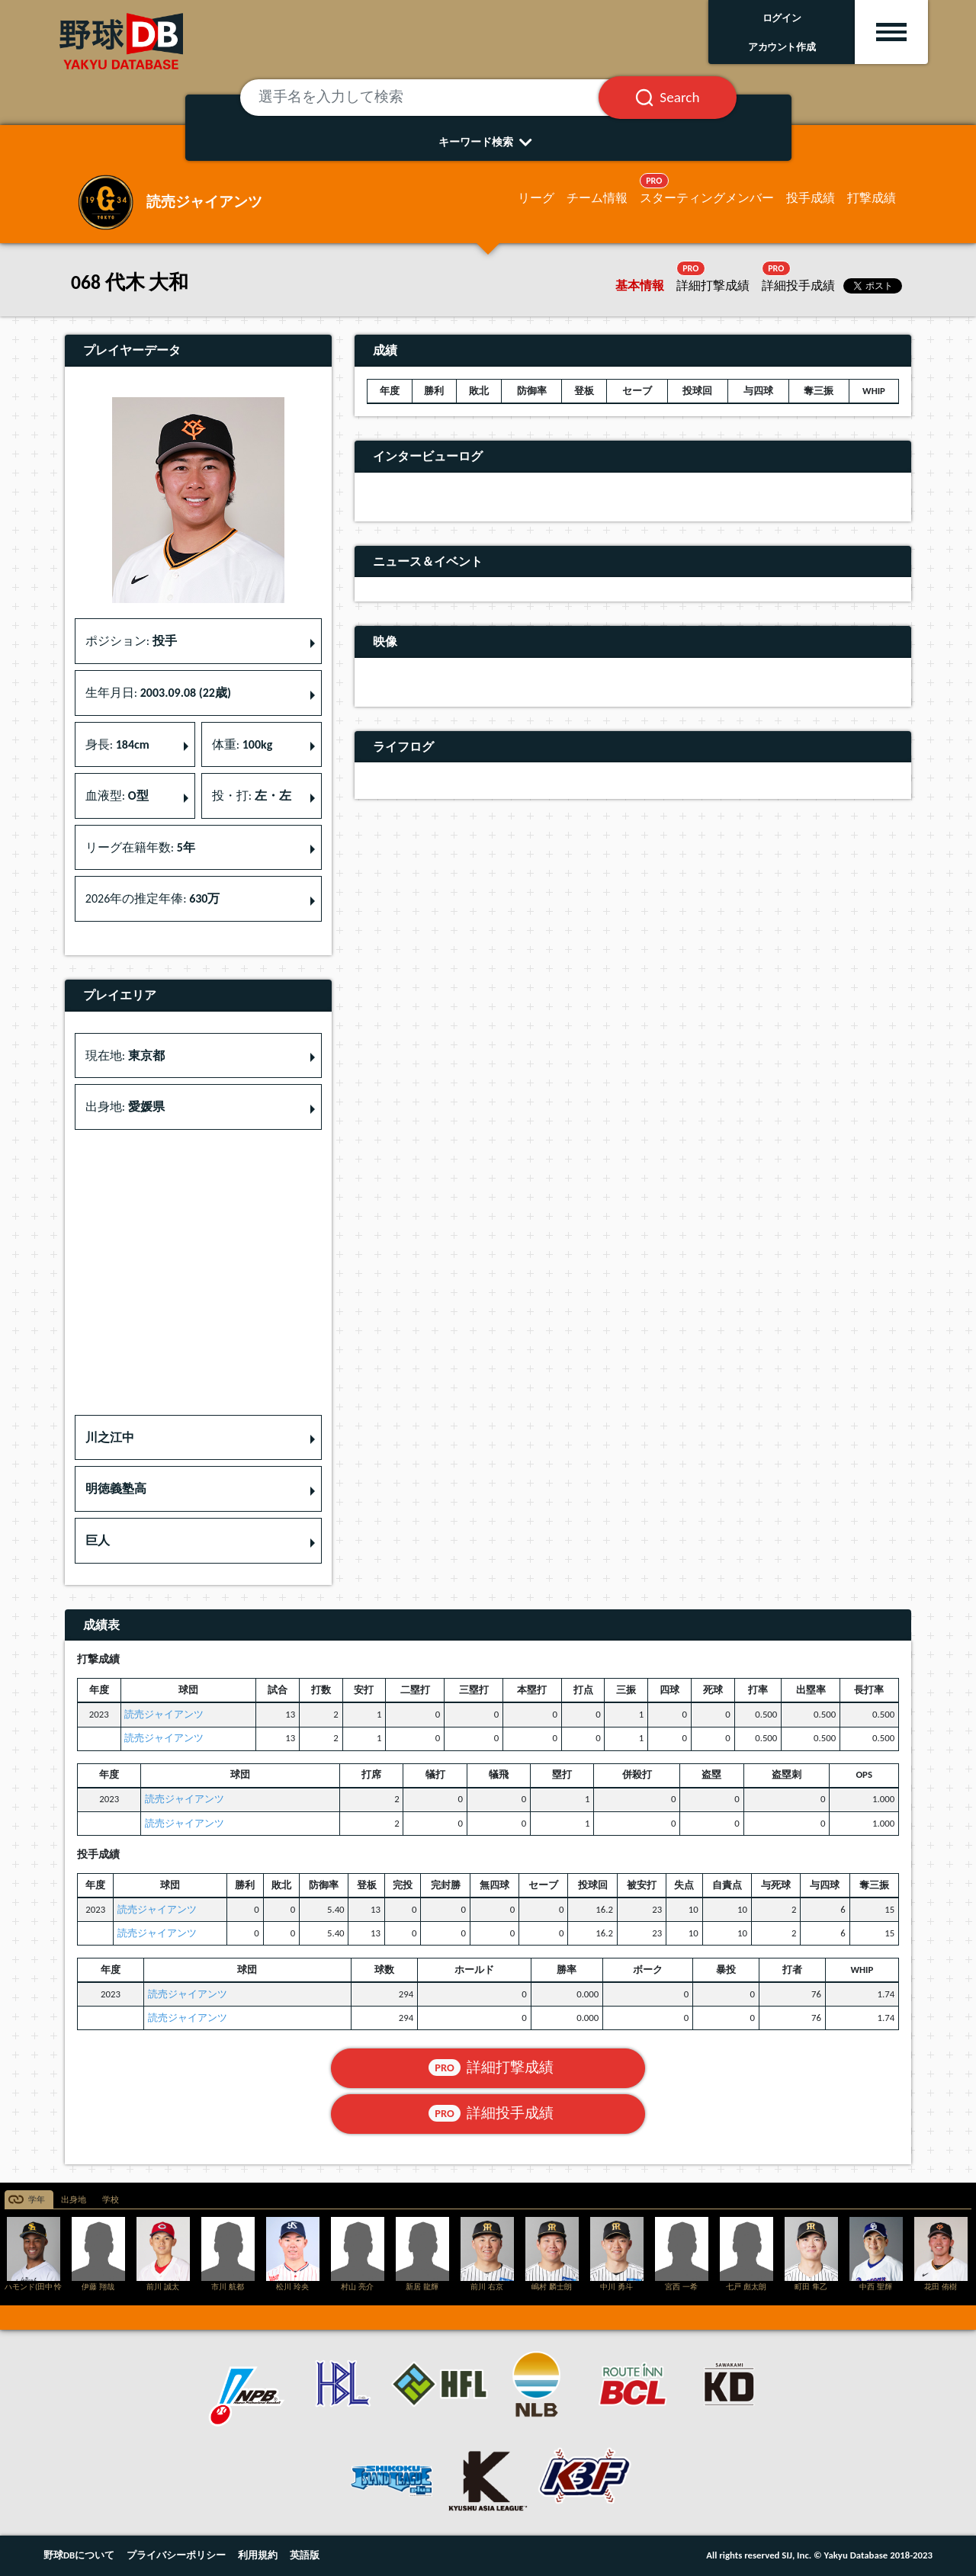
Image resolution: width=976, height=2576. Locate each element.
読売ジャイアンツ (164, 1714)
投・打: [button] (251, 795)
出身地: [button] (125, 1106)
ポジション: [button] (131, 641)
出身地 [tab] (73, 2200)
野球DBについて (78, 2555)
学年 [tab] (36, 2200)
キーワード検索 (488, 142)
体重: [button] (242, 744)
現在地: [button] (125, 1055)
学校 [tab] (110, 2200)
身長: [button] (117, 744)
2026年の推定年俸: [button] (152, 898)
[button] (198, 1438)
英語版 (304, 2555)
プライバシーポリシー (176, 2555)
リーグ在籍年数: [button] (140, 847)
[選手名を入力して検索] (438, 97)
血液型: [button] (117, 795)
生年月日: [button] (158, 692)
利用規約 (258, 2555)
